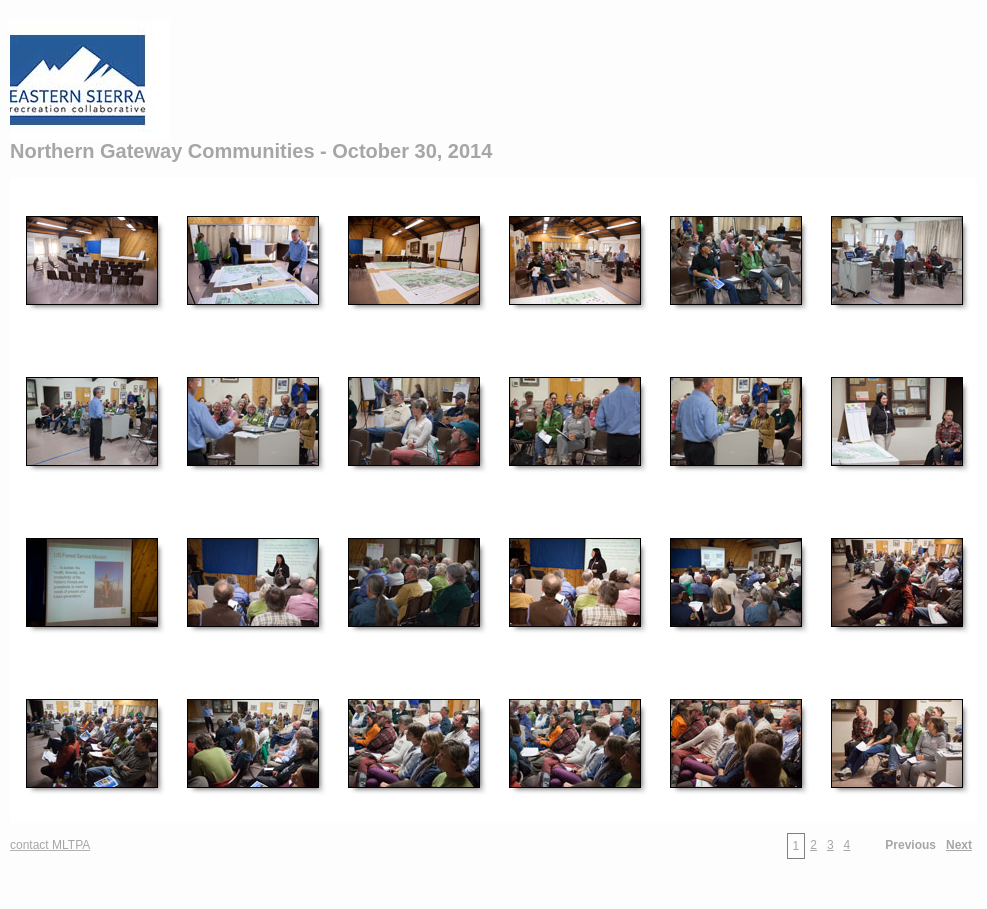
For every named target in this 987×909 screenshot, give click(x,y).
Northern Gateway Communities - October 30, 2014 (251, 151)
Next (959, 845)
